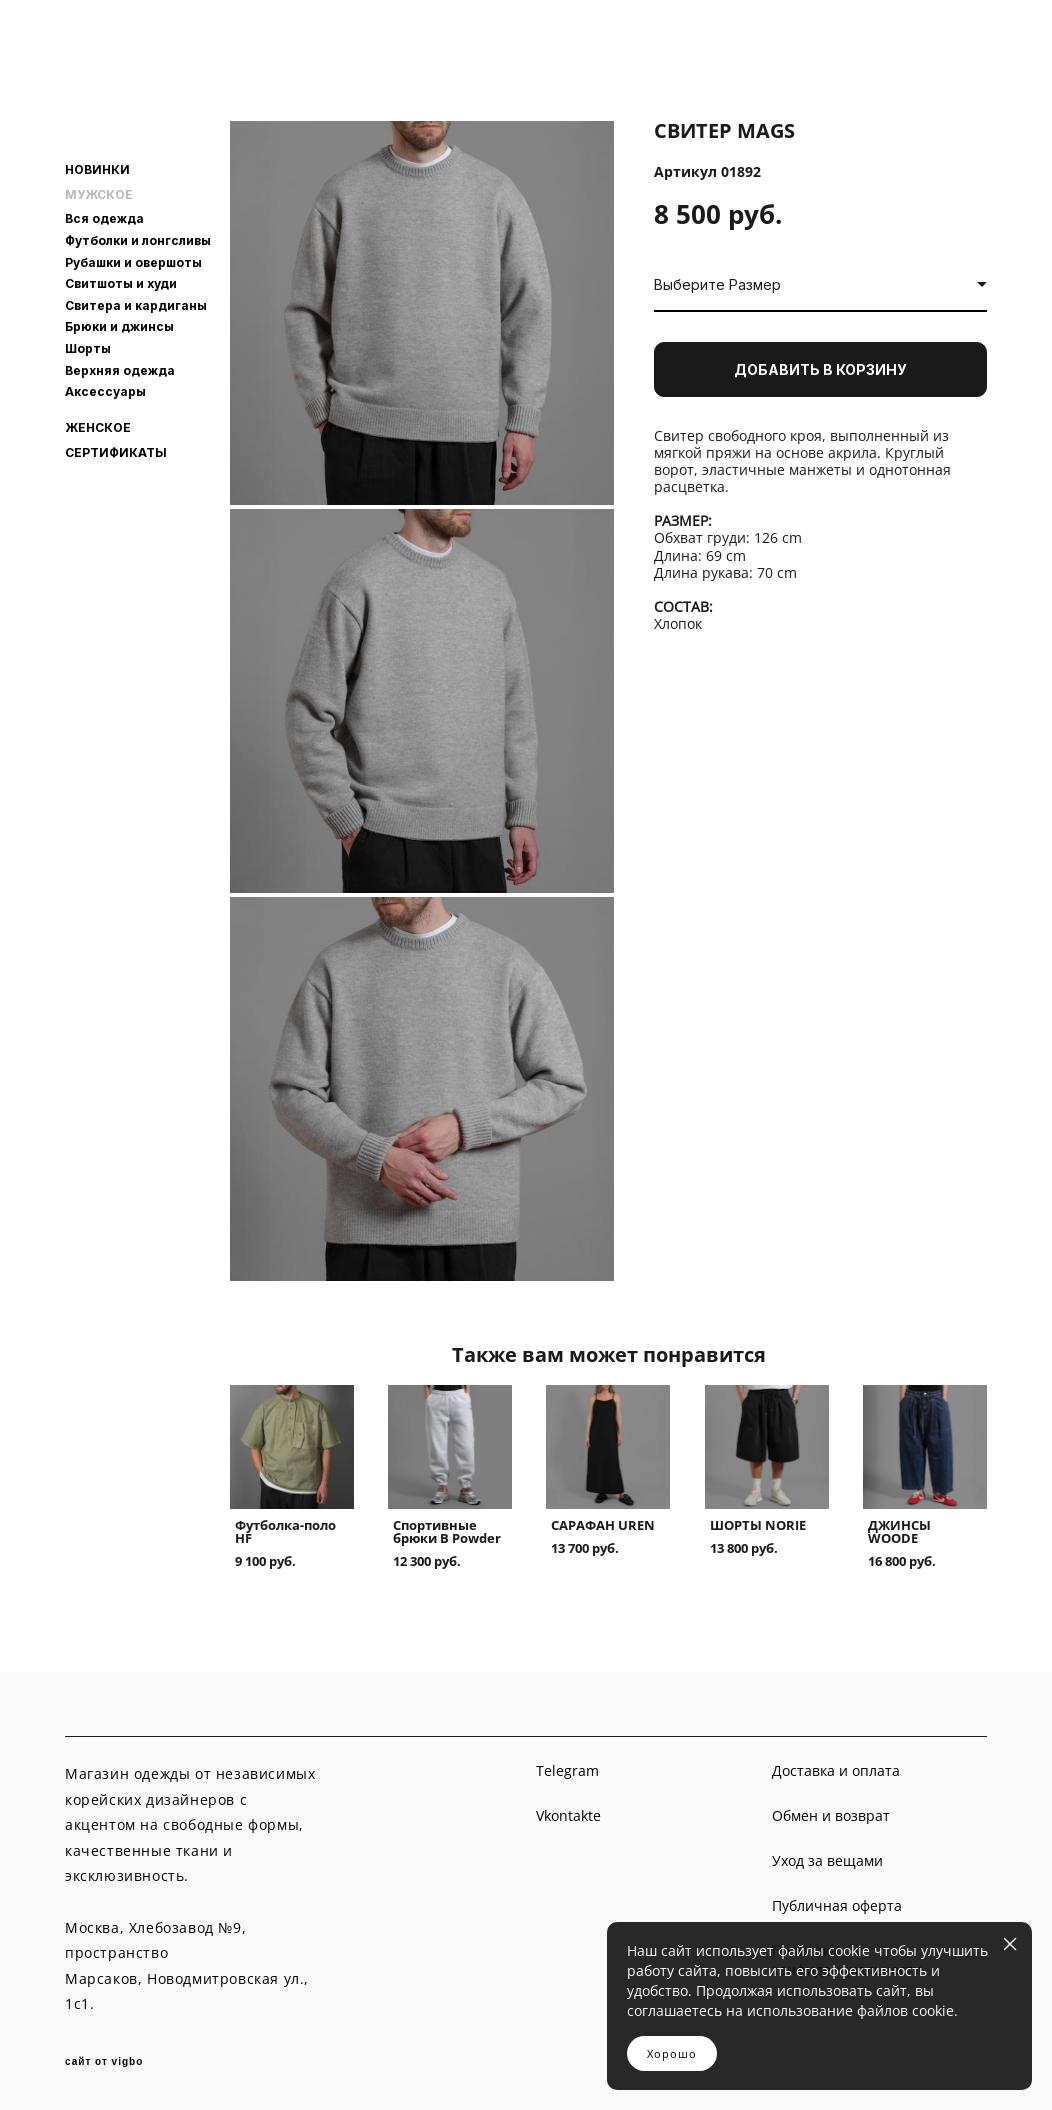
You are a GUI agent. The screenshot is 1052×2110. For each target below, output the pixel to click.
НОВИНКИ (97, 170)
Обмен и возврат (831, 1815)
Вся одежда (104, 218)
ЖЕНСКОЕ (98, 428)
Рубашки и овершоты (133, 262)
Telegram (567, 1770)
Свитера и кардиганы (136, 305)
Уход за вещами (827, 1860)
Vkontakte (568, 1815)
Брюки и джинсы (119, 326)
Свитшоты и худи (121, 283)
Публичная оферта (837, 1905)
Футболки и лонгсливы (138, 240)
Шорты (88, 348)
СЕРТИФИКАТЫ (116, 453)
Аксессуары (105, 391)
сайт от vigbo (104, 2062)
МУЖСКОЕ (99, 195)
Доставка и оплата (836, 1770)
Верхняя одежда (120, 370)
